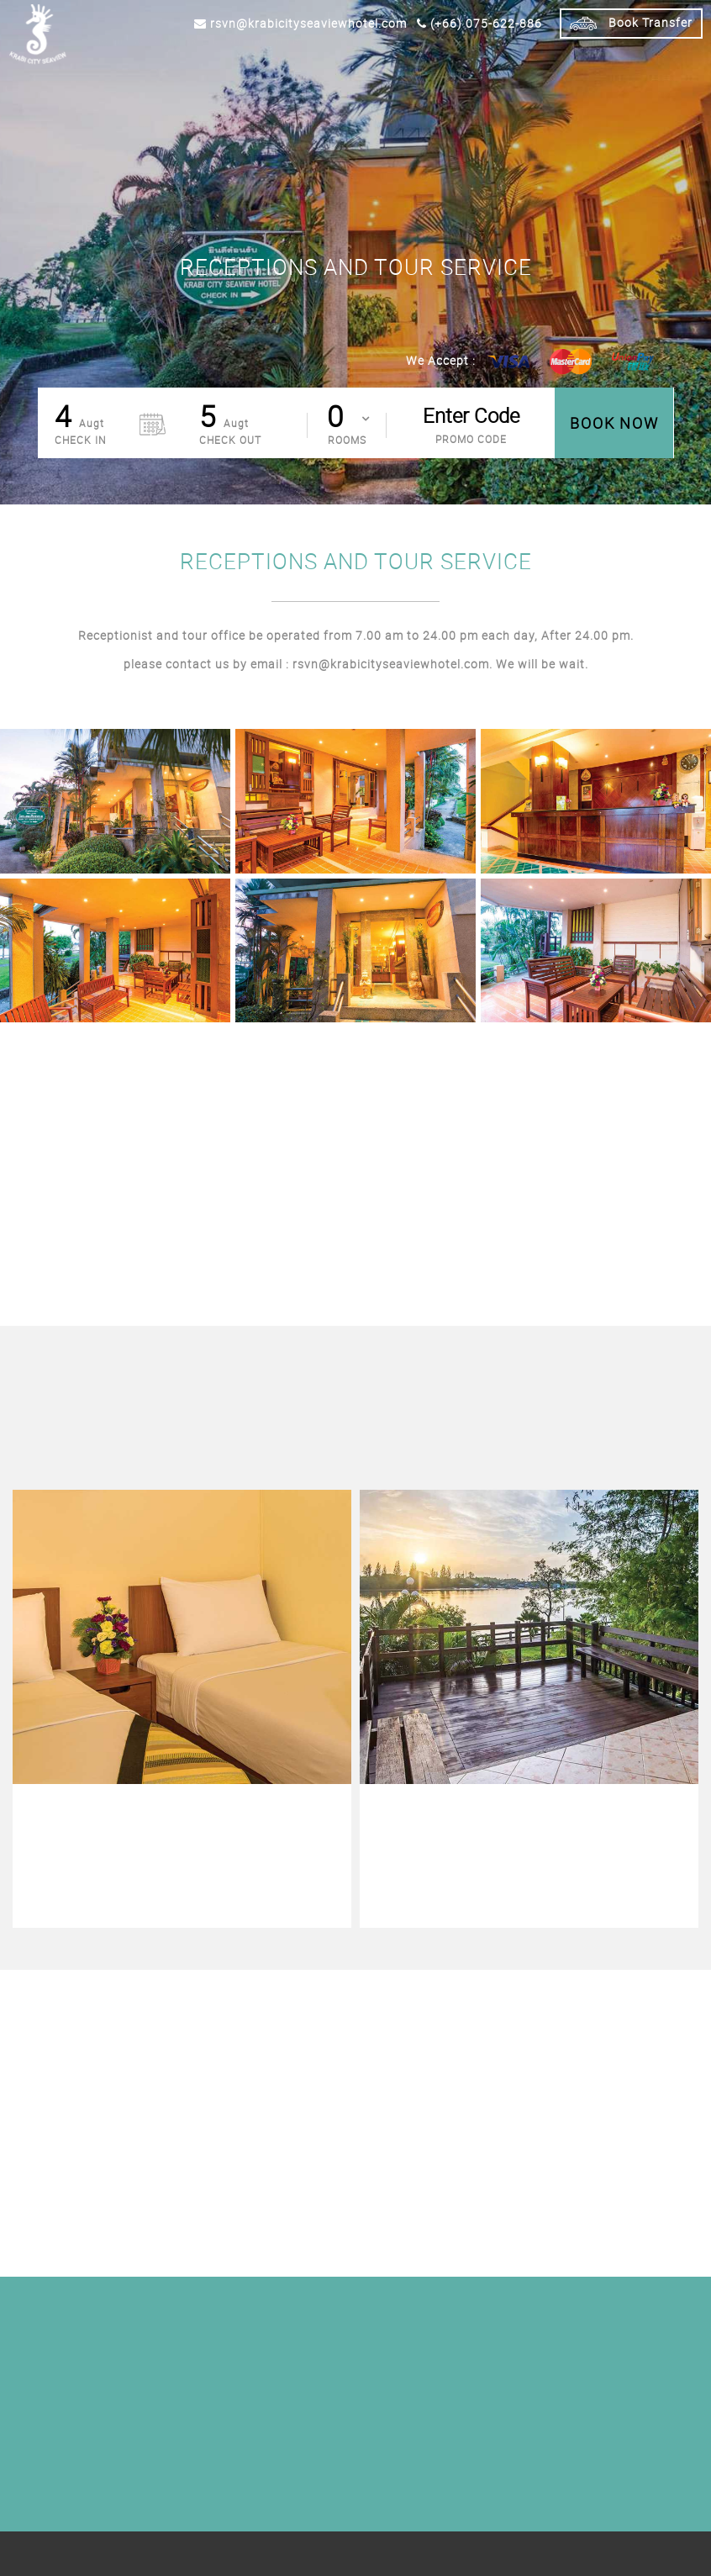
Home (112, 69)
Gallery (505, 69)
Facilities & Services (423, 69)
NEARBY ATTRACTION (582, 69)
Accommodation (176, 69)
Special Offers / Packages (294, 69)
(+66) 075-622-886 (479, 23)
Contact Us (668, 69)
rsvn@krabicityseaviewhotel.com (300, 23)
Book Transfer (631, 23)
